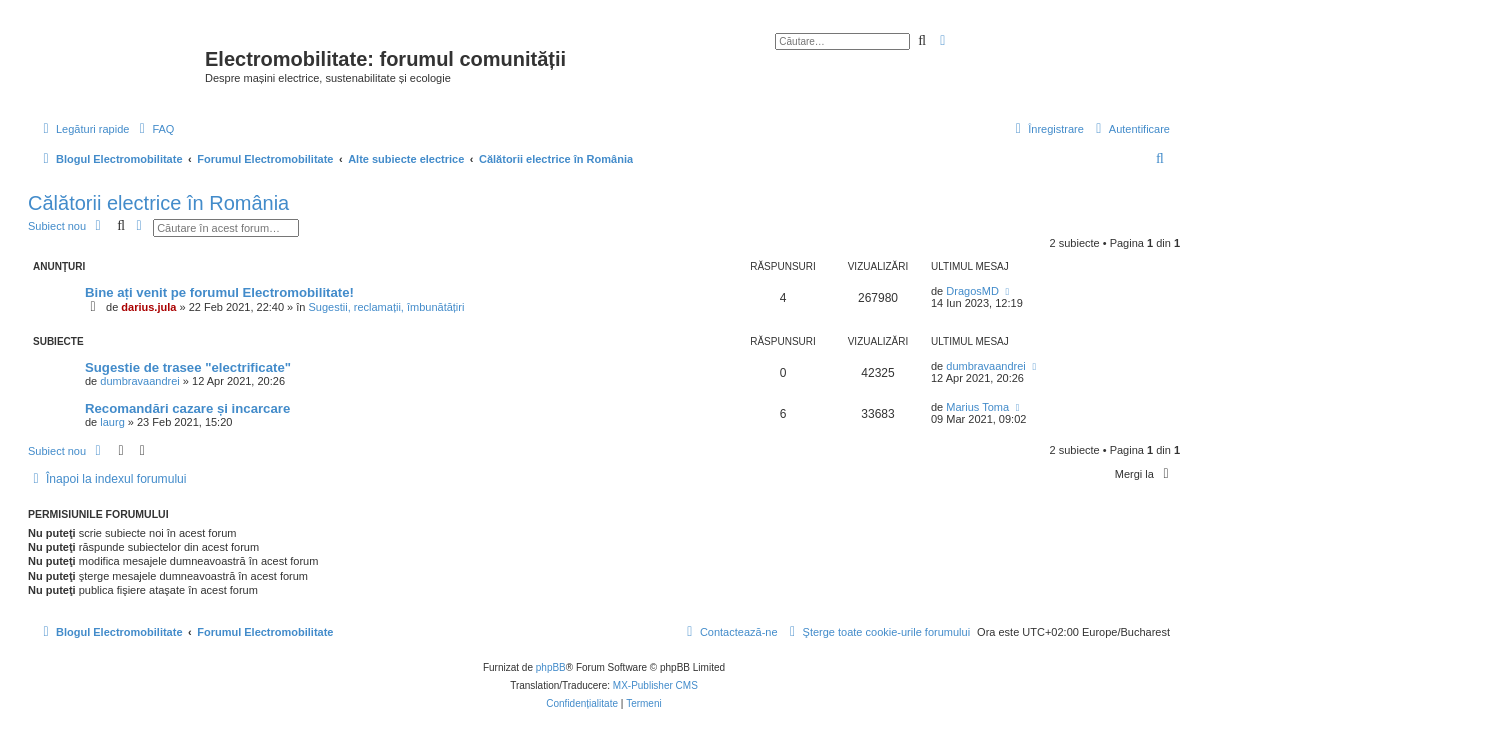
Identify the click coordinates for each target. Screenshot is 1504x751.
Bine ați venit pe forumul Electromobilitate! (219, 292)
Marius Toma (977, 407)
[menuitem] (154, 129)
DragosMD (972, 291)
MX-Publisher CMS (655, 685)
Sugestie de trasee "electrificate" (188, 367)
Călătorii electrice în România (158, 203)
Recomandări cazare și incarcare (187, 408)
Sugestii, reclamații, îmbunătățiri (387, 307)
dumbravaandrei (140, 381)
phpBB (551, 667)
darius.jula (148, 307)
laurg (112, 422)
